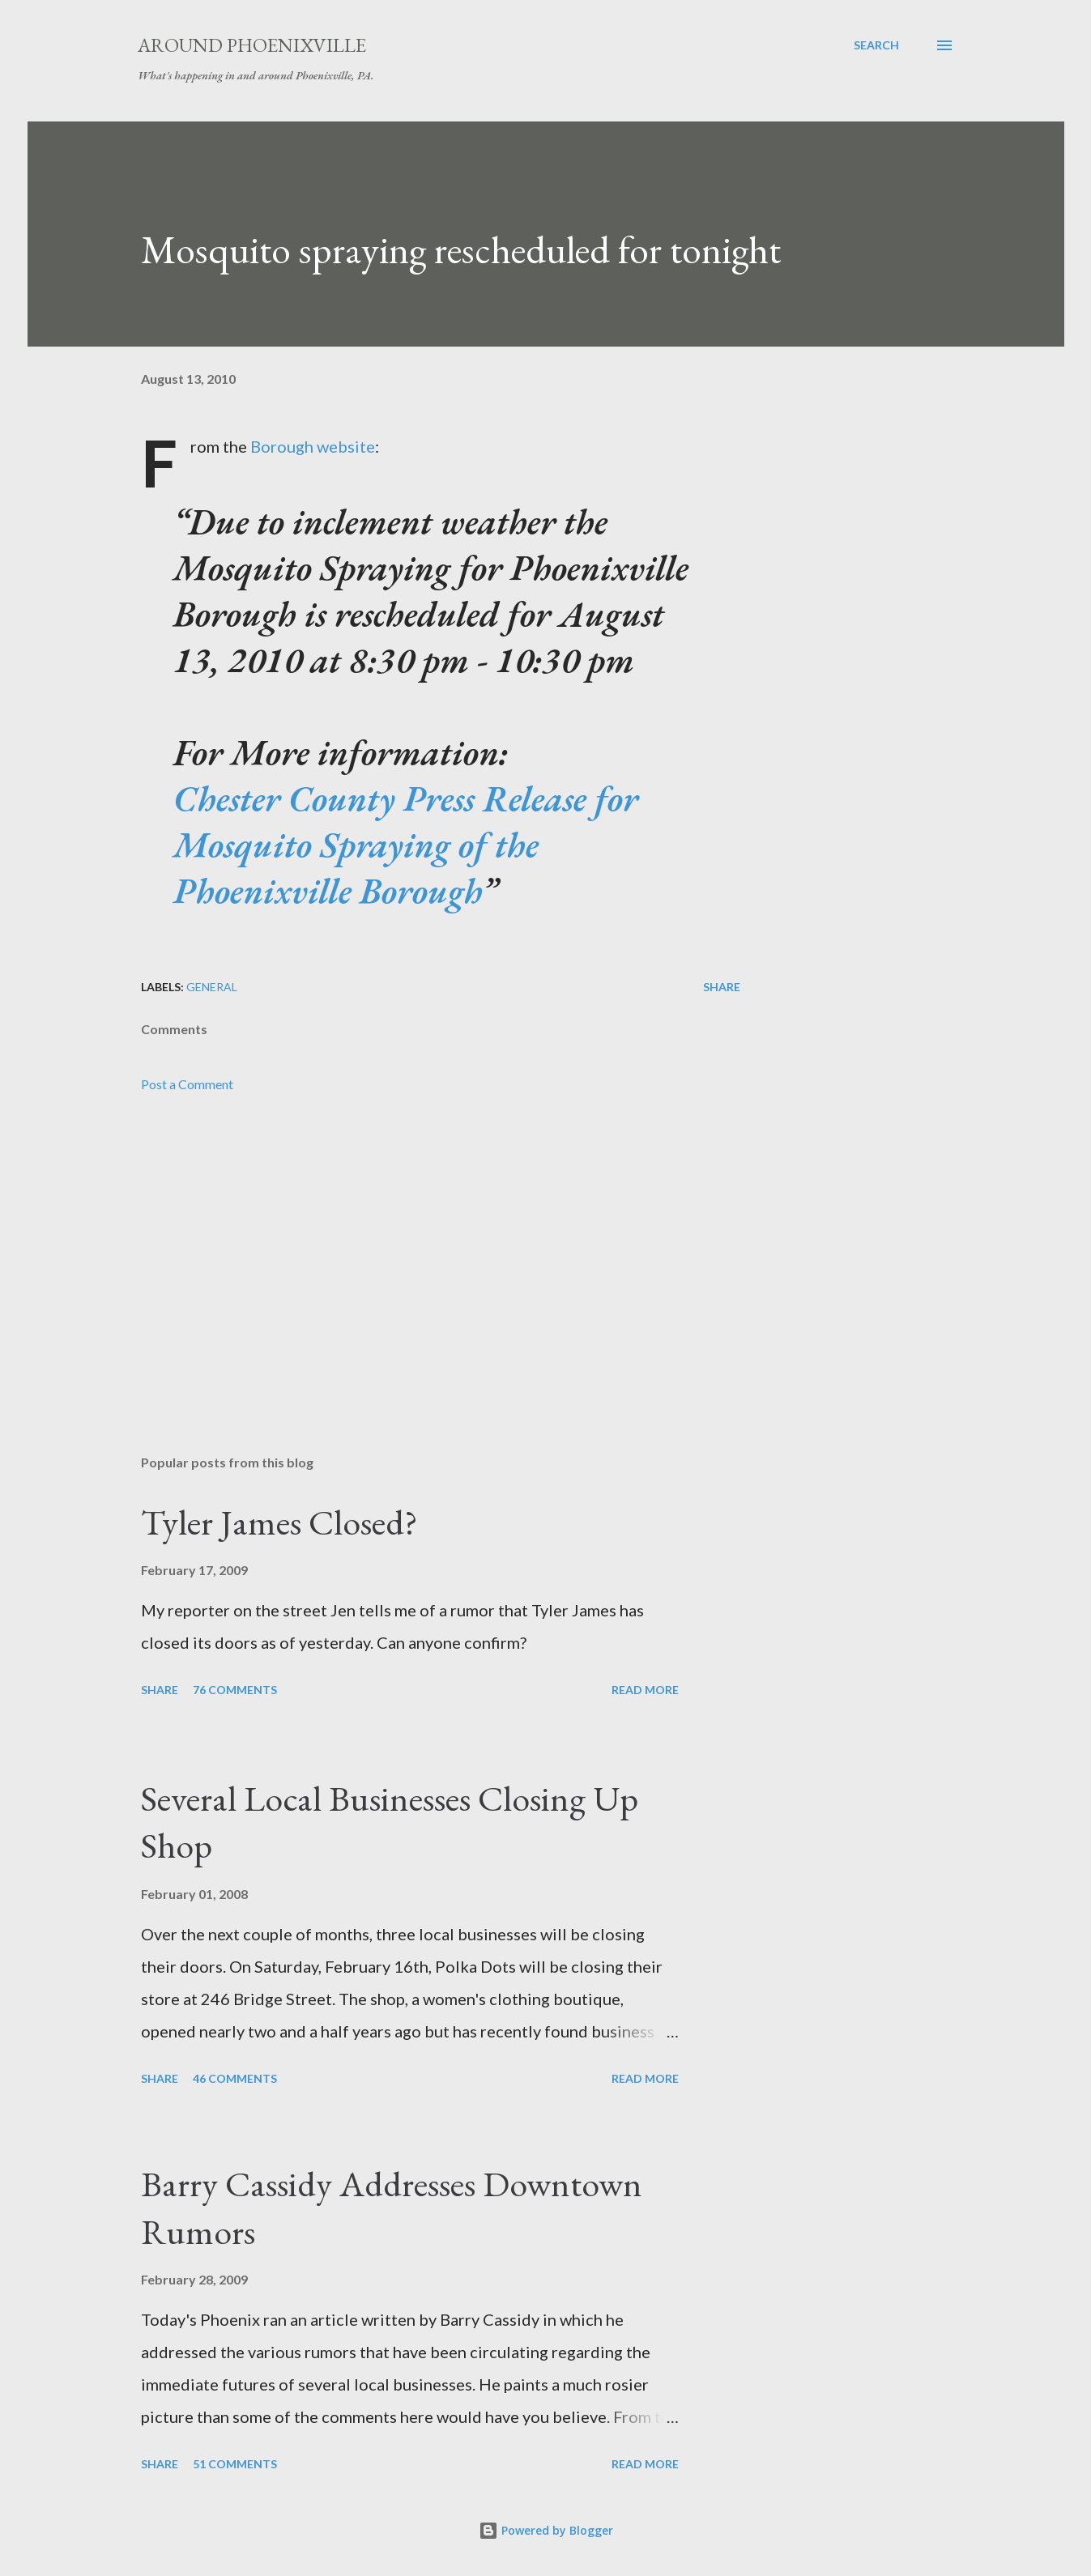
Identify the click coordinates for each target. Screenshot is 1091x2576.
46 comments (235, 2078)
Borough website (312, 446)
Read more (645, 1690)
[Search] (876, 45)
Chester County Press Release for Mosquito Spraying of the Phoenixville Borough (405, 844)
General (211, 987)
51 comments (235, 2464)
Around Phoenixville (252, 44)
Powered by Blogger (546, 2530)
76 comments (235, 1690)
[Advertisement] (414, 1252)
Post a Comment (187, 1084)
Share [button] (721, 987)
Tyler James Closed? (279, 1522)
